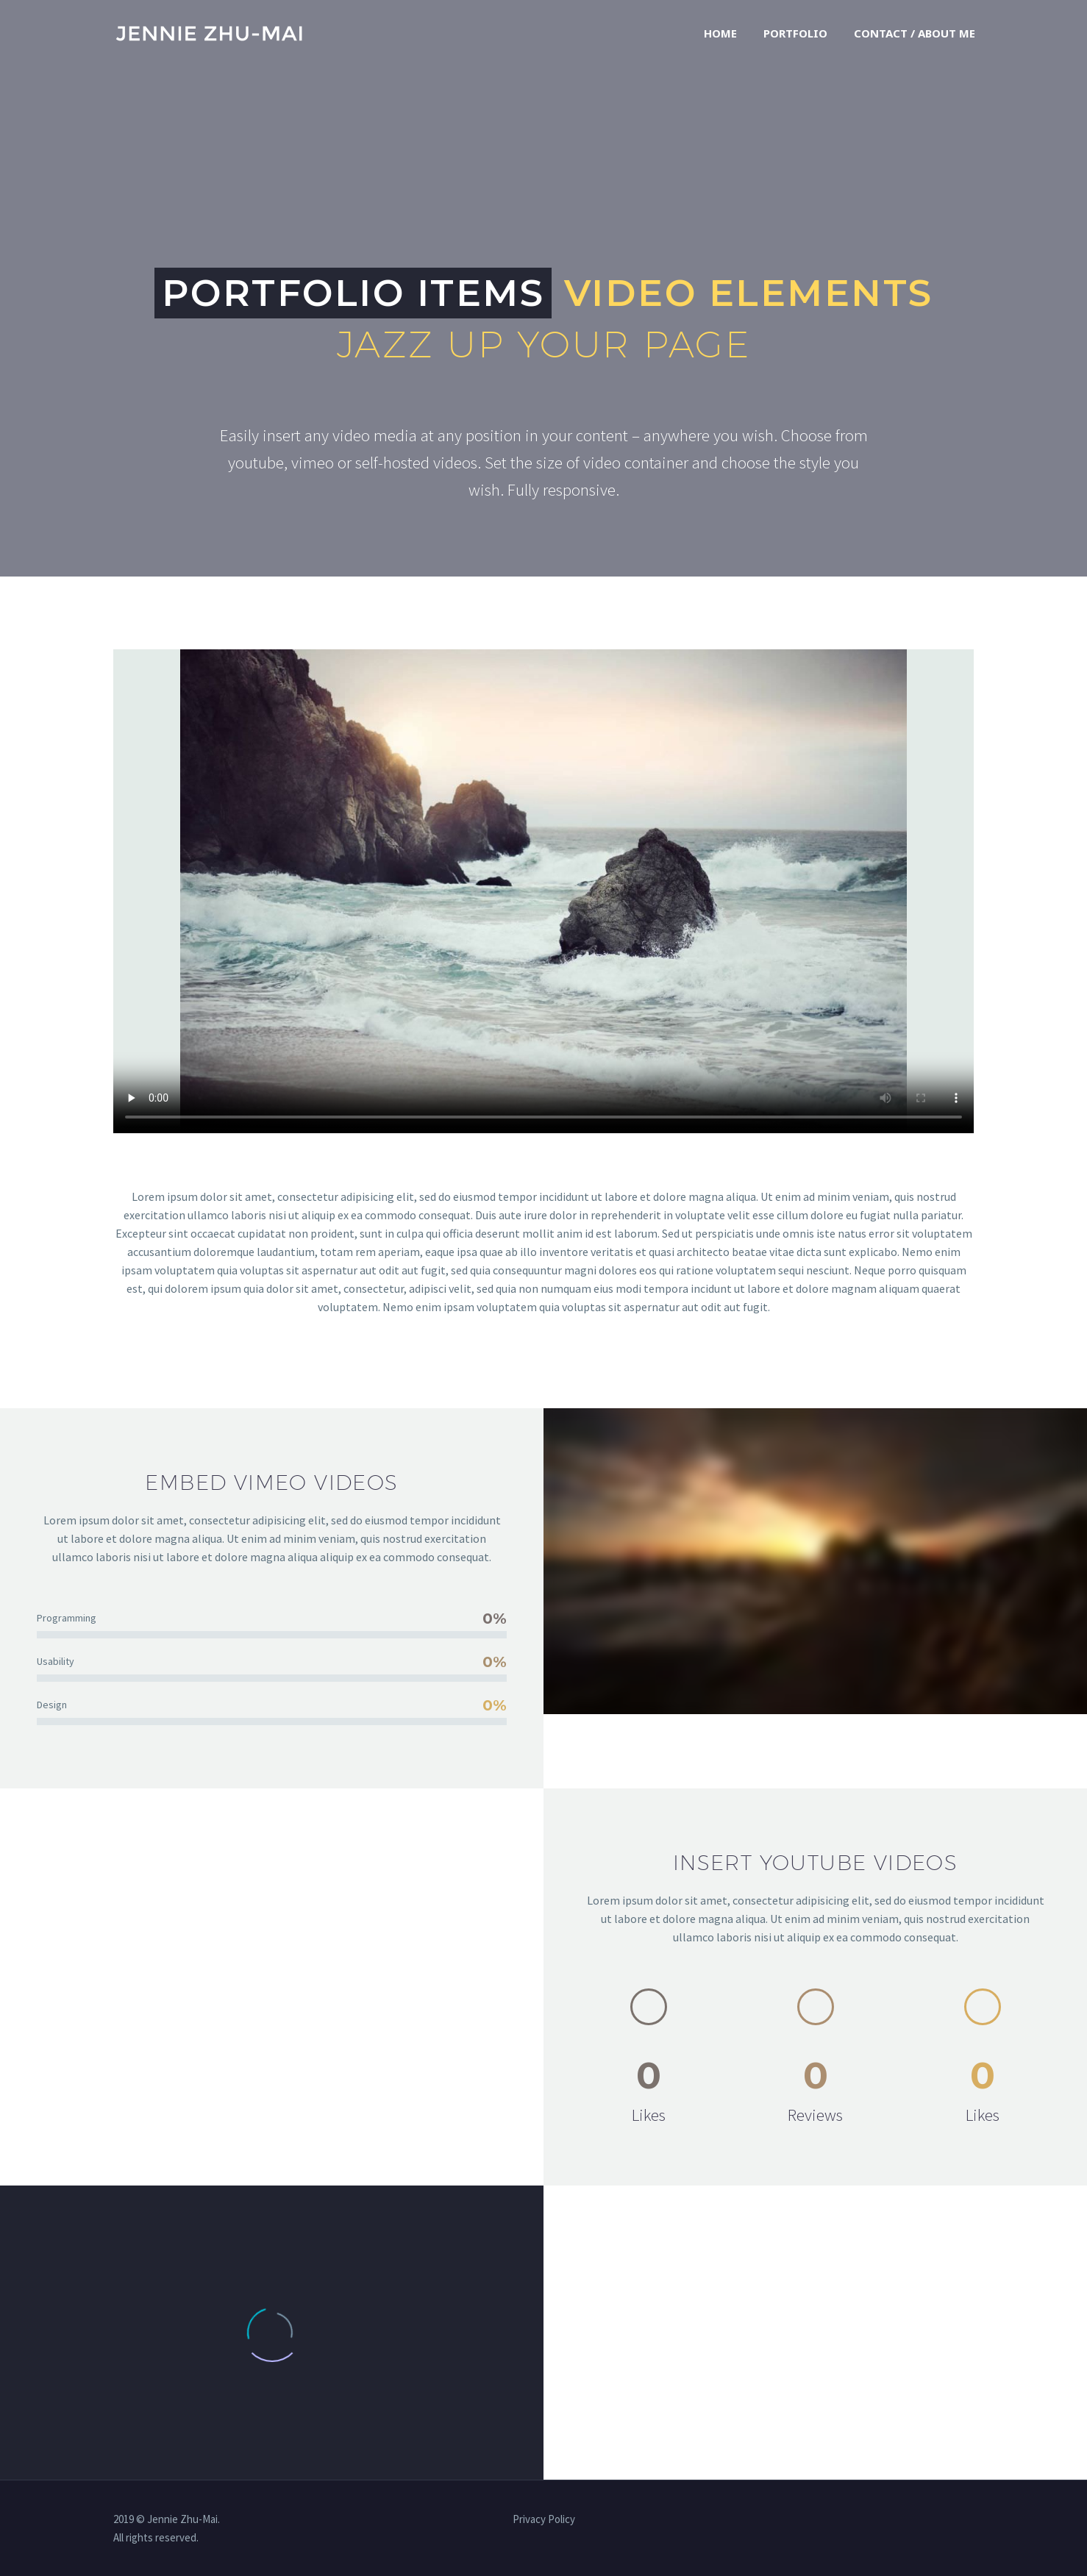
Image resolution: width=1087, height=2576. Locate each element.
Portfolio (795, 33)
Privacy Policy (544, 2519)
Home (720, 33)
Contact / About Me (914, 33)
